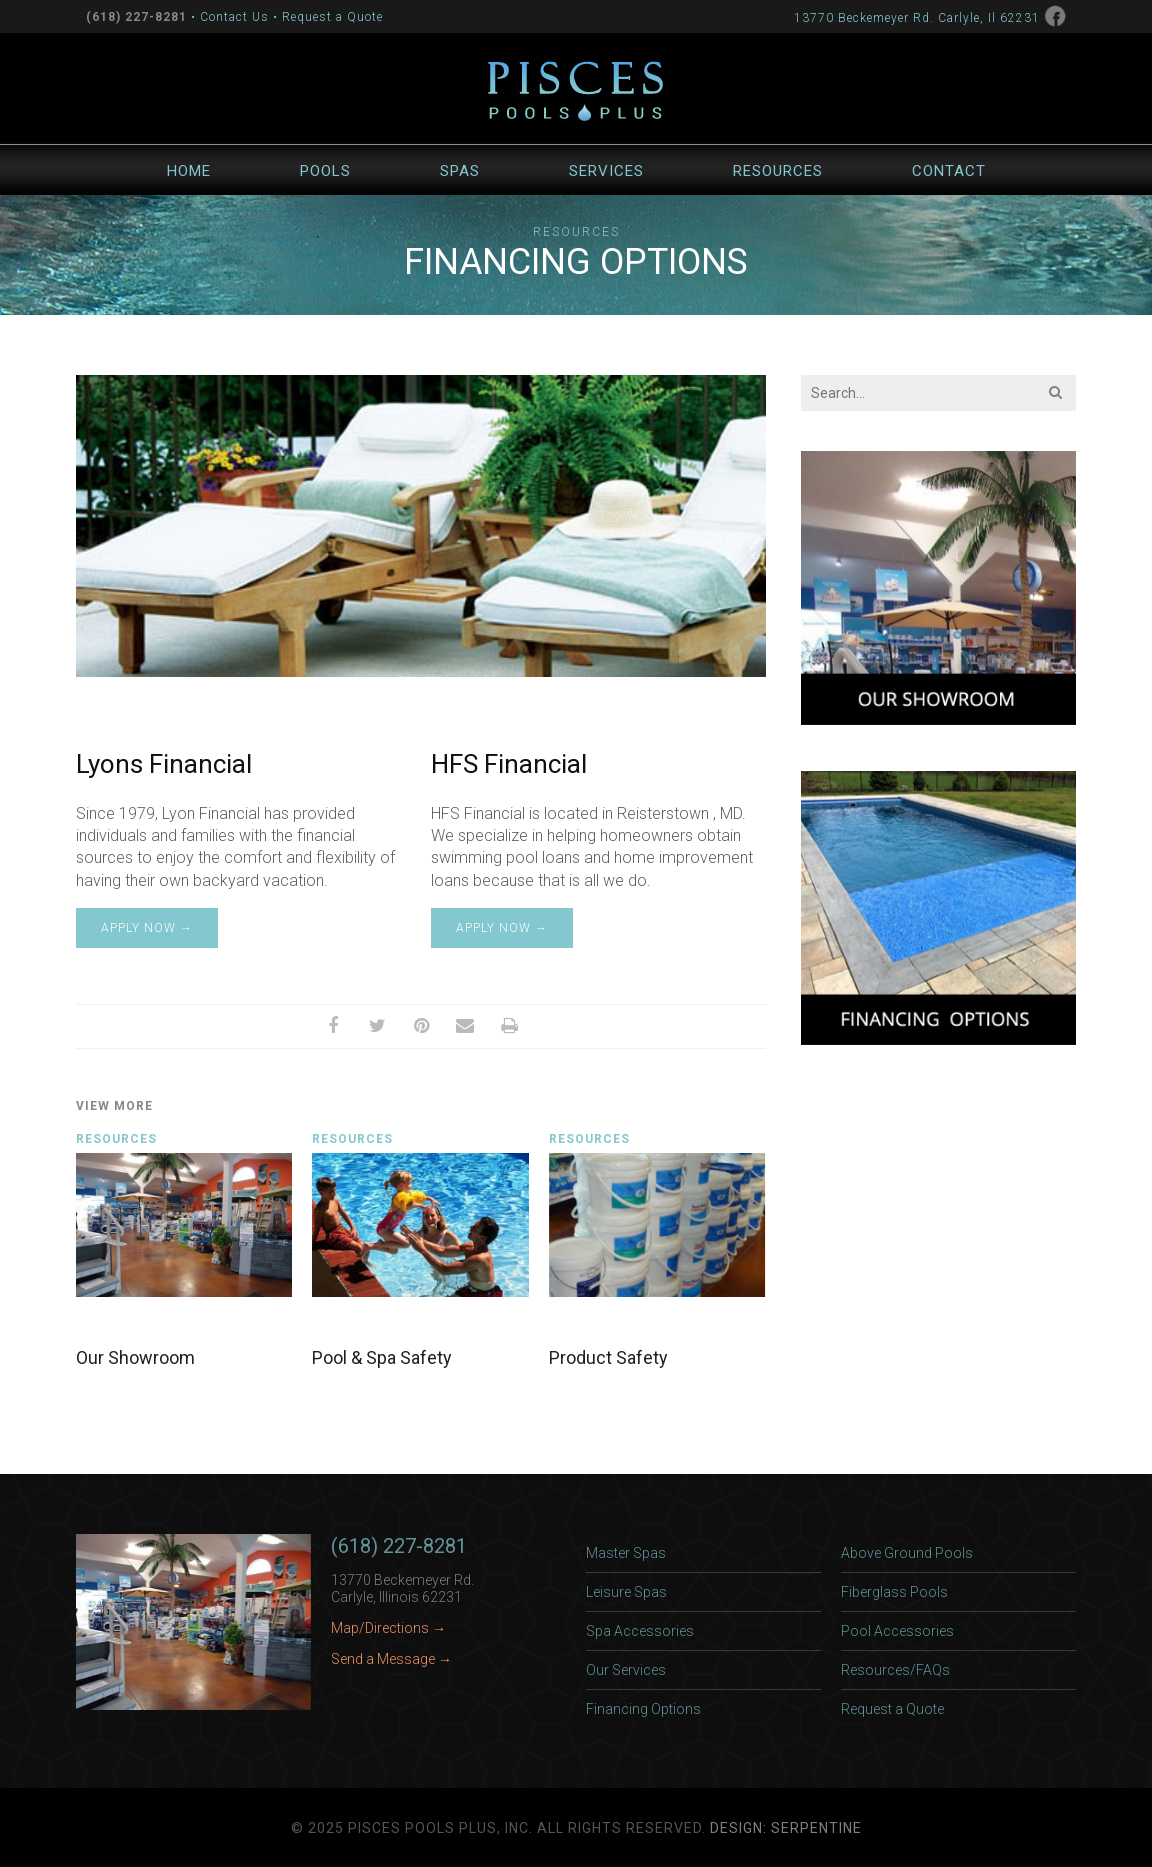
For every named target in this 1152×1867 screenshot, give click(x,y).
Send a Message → (391, 1659)
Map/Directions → (388, 1628)
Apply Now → (147, 928)
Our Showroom (135, 1357)
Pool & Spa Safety (382, 1357)
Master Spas (626, 1553)
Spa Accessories (640, 1631)
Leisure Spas (626, 1592)
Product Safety (608, 1357)
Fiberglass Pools (894, 1592)
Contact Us (234, 17)
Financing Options (643, 1709)
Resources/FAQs (895, 1670)
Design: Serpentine (786, 1828)
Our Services (626, 1670)
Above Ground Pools (907, 1553)
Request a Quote (332, 17)
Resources (576, 232)
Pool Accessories (897, 1631)
